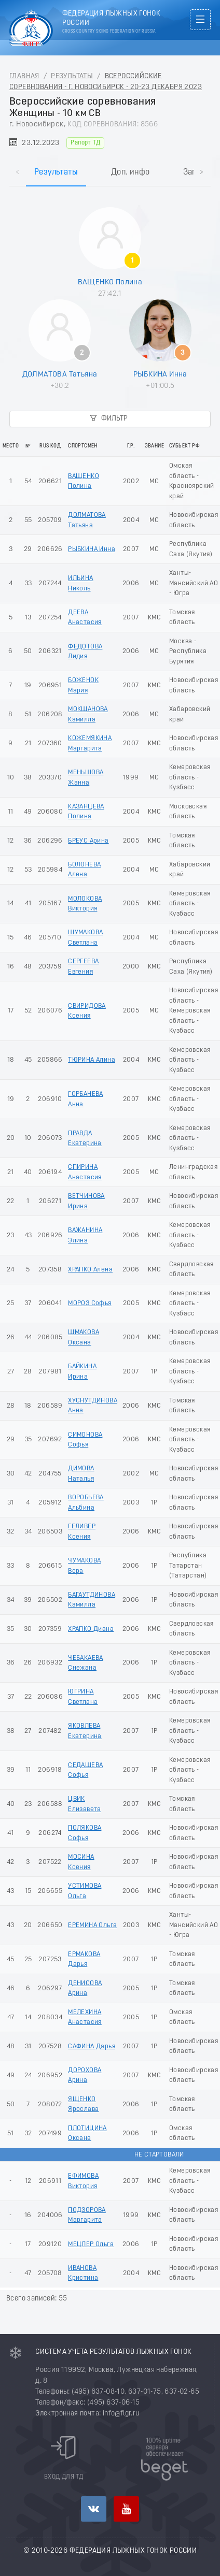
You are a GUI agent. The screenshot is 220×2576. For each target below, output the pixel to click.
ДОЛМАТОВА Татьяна (60, 374)
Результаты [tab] (56, 172)
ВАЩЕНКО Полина (110, 282)
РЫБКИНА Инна (160, 374)
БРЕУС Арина (88, 840)
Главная (24, 76)
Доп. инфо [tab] (130, 172)
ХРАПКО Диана (91, 1629)
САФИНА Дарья (91, 2046)
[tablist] (110, 162)
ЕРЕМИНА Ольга (92, 1925)
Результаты (72, 76)
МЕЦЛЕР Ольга (91, 2244)
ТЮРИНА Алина (91, 1060)
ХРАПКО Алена (90, 1269)
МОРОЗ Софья (89, 1303)
